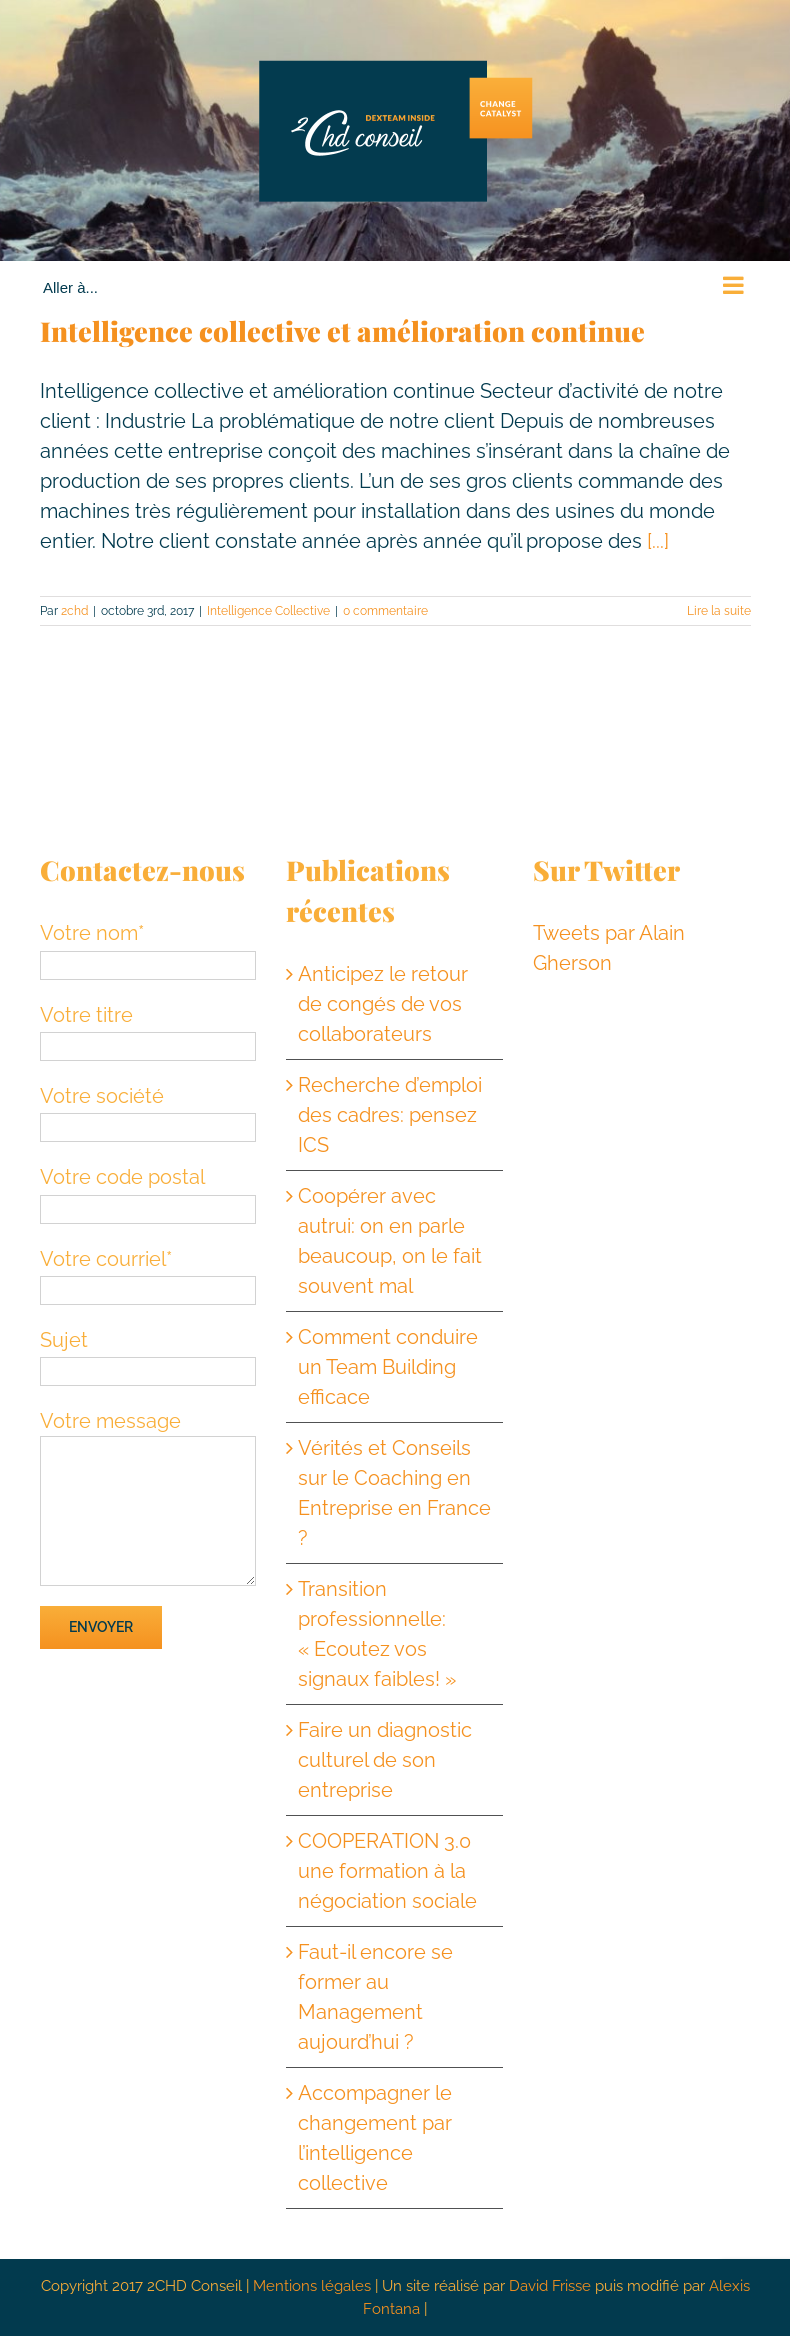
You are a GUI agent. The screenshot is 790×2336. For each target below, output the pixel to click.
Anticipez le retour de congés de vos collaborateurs (383, 1004)
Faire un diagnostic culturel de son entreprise (385, 1760)
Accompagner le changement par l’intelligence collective (375, 2138)
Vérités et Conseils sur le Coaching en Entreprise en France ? (394, 1493)
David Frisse (550, 2286)
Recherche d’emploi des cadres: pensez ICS (390, 1115)
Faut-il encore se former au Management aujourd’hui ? (375, 1997)
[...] (658, 541)
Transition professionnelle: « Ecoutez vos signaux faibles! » (377, 1634)
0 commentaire (385, 611)
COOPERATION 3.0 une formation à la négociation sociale (387, 1871)
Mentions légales (312, 2286)
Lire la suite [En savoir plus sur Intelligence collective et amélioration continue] (719, 611)
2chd (74, 611)
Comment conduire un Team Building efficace (388, 1367)
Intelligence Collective (268, 611)
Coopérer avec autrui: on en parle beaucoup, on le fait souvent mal (390, 1241)
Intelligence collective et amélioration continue (342, 330)
